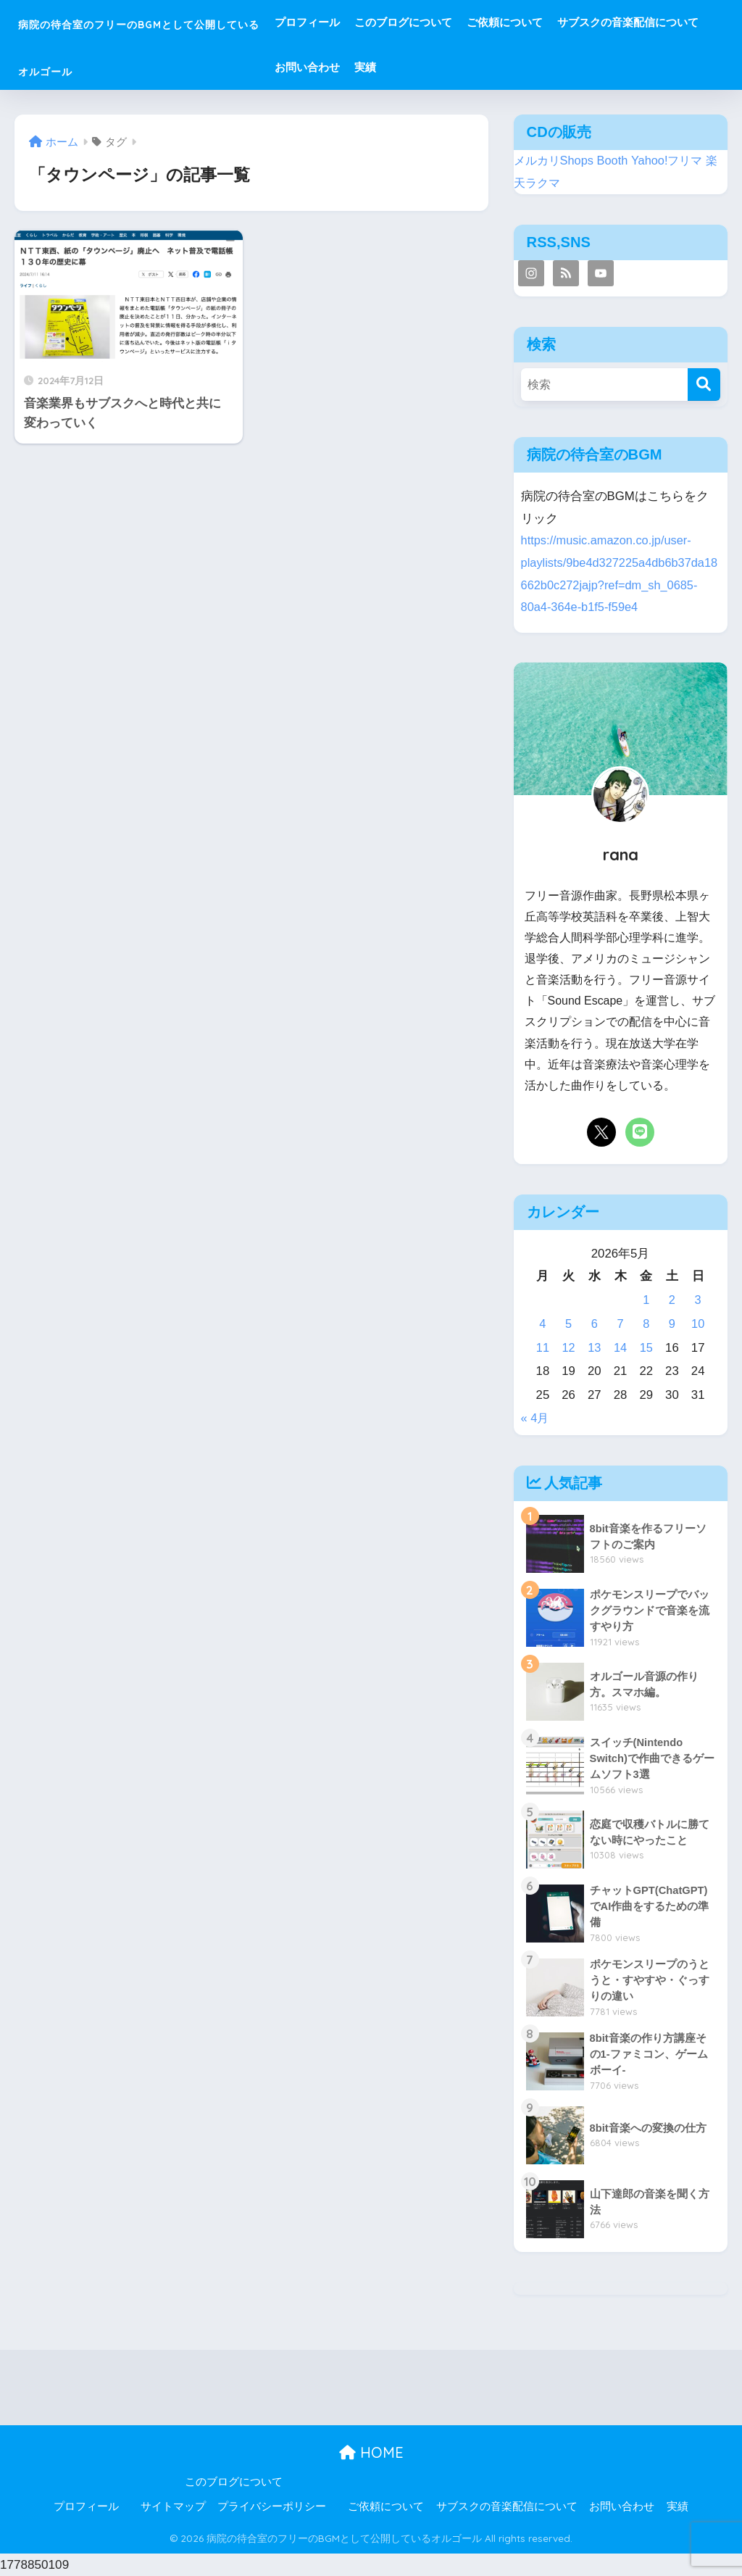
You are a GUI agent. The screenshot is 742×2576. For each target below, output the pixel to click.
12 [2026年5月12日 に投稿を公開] (568, 1348)
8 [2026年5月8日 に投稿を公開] (646, 1324)
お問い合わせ (546, 67)
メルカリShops (556, 160)
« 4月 (535, 1418)
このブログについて (486, 22)
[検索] (704, 384)
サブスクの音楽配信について (428, 67)
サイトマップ (173, 2506)
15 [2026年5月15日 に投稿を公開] (646, 1348)
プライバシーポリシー (271, 2506)
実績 (604, 67)
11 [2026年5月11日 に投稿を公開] (543, 1348)
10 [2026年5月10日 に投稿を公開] (698, 1324)
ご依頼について (588, 22)
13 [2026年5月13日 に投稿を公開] (594, 1348)
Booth (617, 160)
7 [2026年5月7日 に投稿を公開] (620, 1324)
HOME (371, 2452)
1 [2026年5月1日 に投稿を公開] (646, 1300)
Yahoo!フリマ (672, 160)
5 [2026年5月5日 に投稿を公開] (568, 1324)
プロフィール (390, 22)
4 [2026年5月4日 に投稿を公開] (542, 1324)
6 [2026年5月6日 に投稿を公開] (594, 1324)
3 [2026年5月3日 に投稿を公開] (697, 1300)
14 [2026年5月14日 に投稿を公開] (621, 1348)
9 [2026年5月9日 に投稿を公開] (672, 1324)
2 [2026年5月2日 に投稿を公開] (672, 1300)
